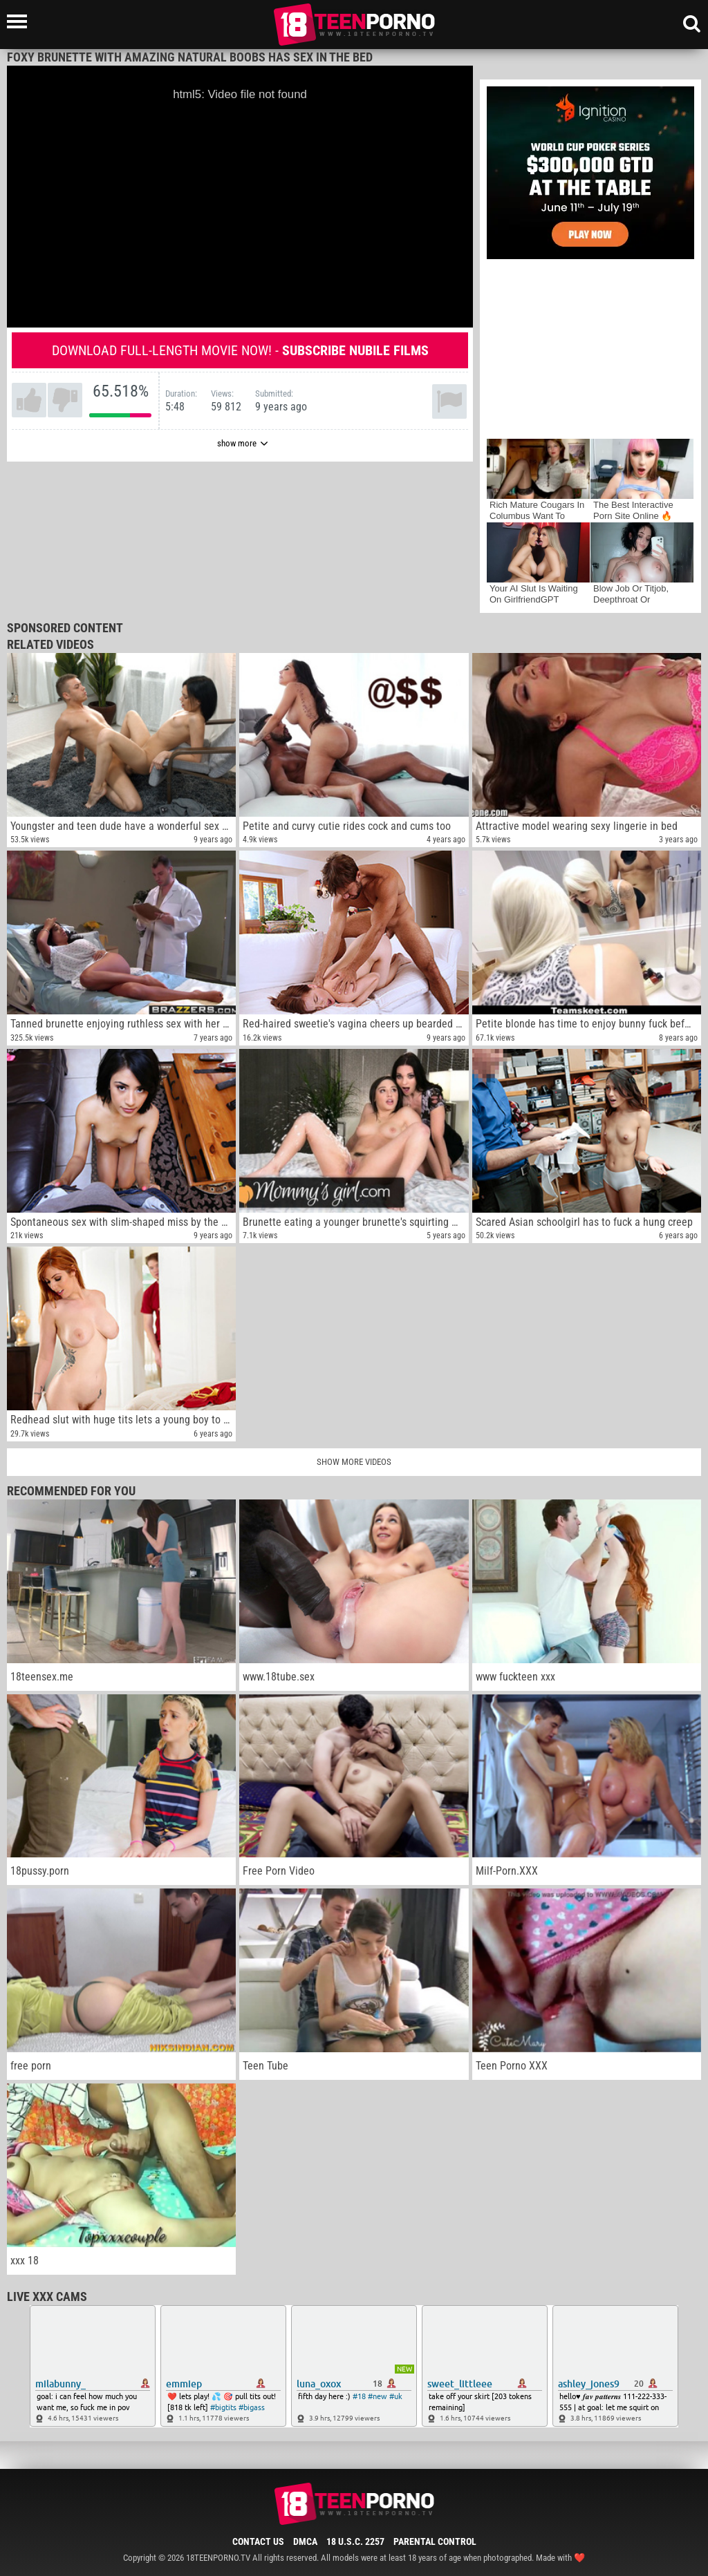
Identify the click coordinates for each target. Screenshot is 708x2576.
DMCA (305, 2541)
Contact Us (258, 2541)
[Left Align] (20, 21)
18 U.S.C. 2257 (355, 2541)
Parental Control (434, 2541)
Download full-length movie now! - (240, 350)
